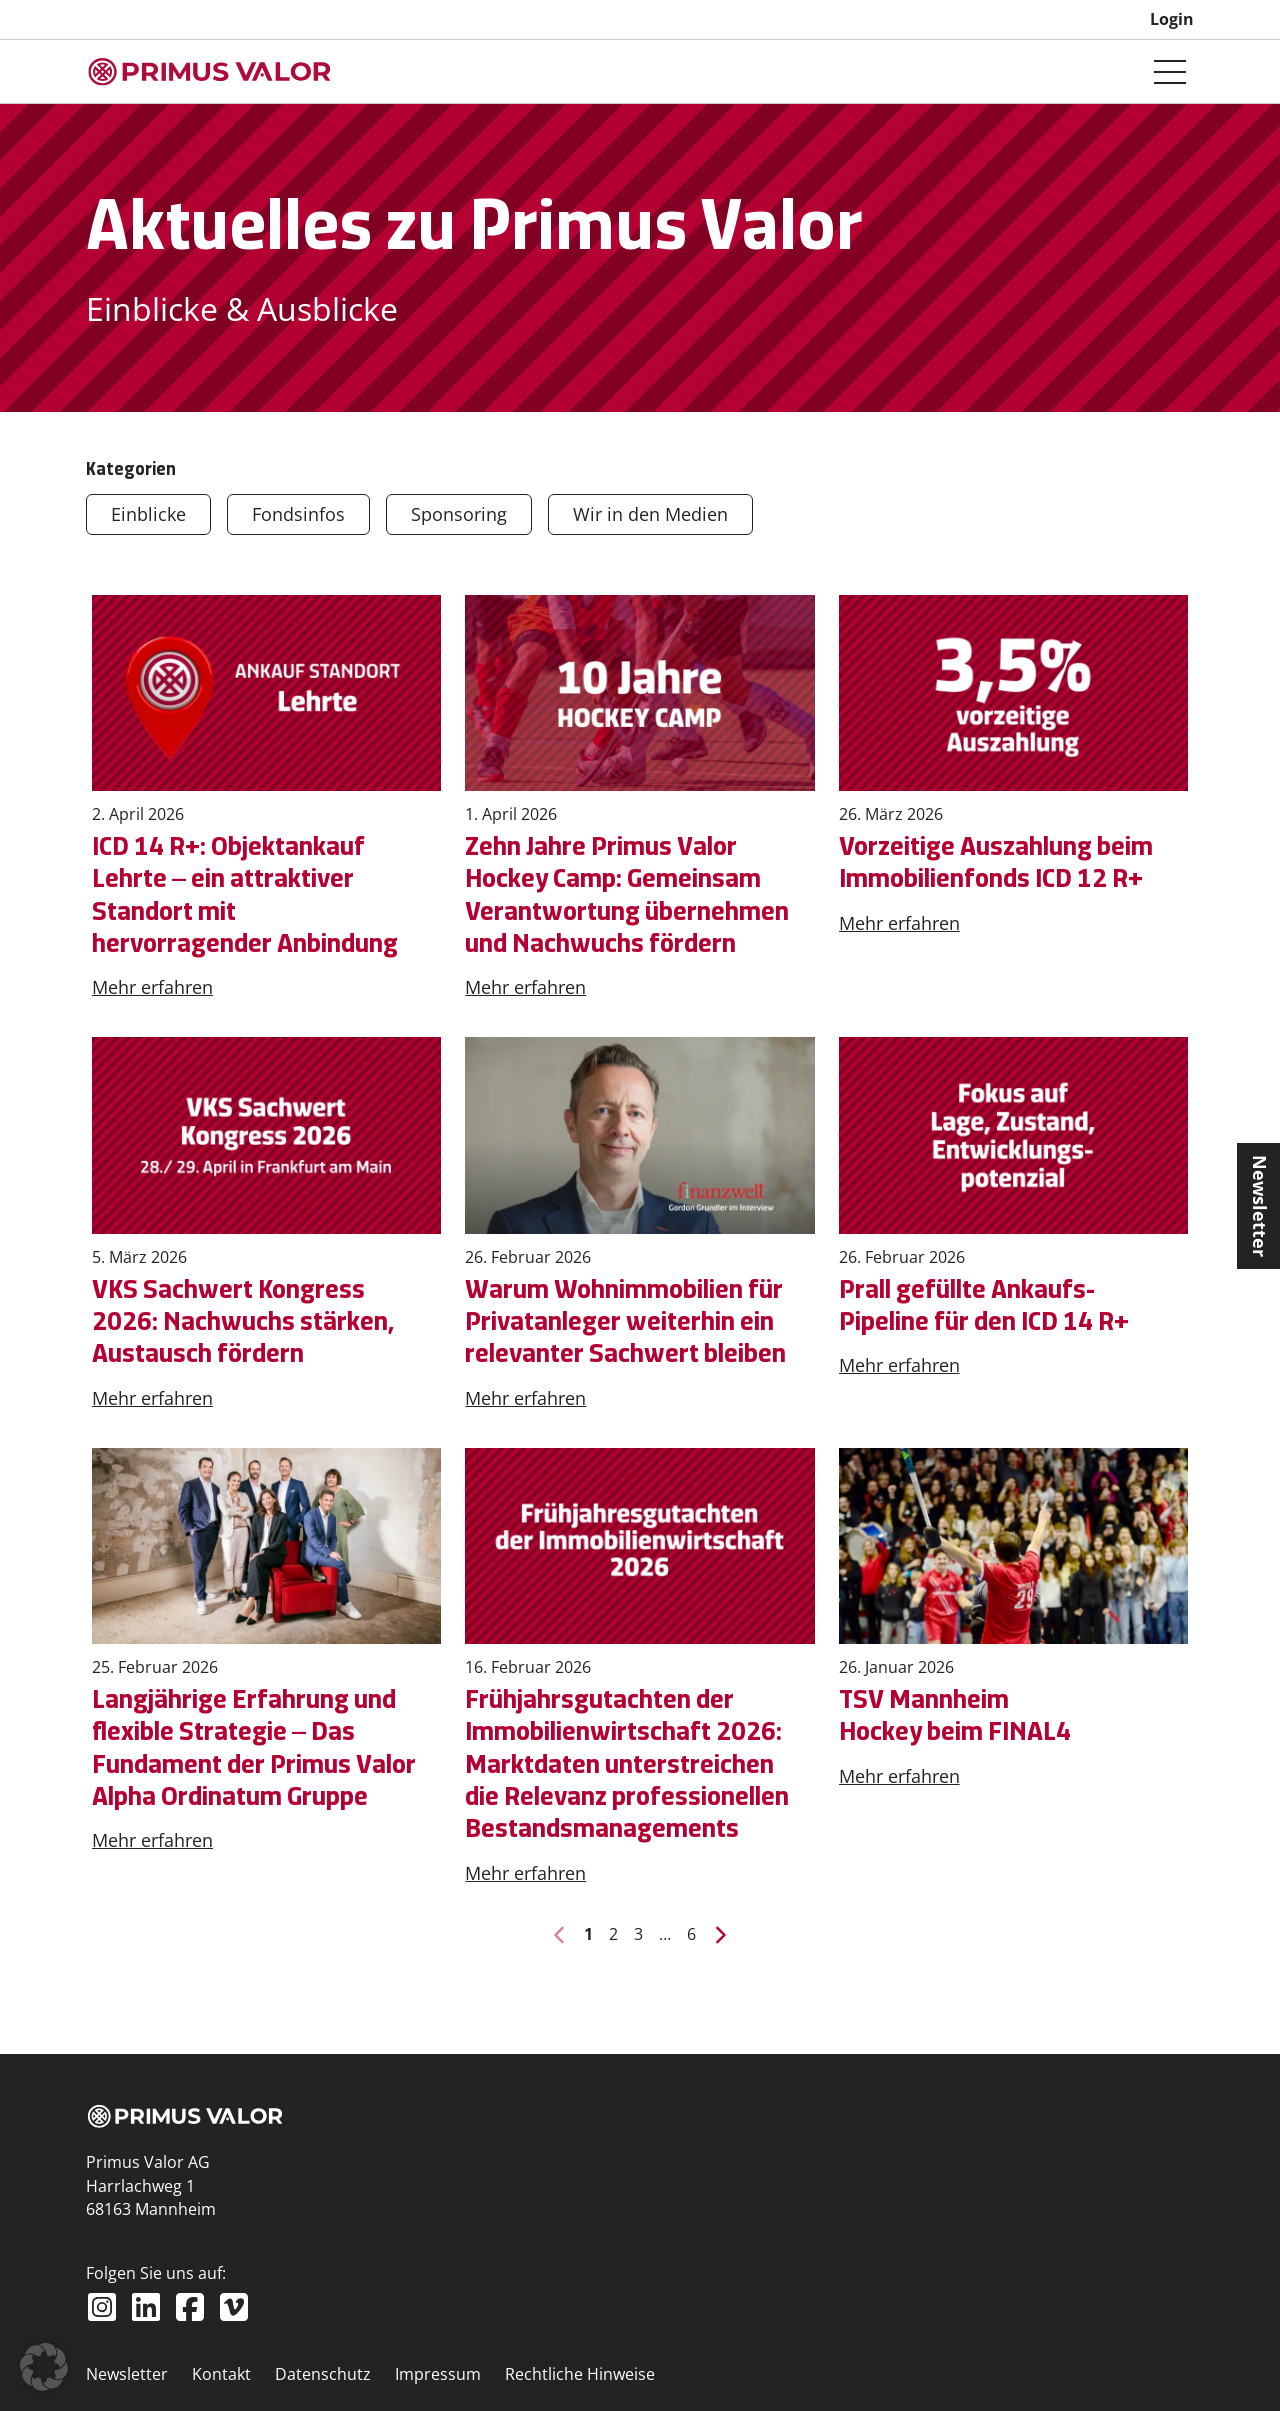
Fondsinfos (298, 514)
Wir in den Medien (650, 514)
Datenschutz (323, 2374)
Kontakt (221, 2374)
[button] (44, 2367)
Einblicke (148, 514)
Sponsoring (459, 514)
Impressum (438, 2374)
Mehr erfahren (152, 987)
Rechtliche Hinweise (580, 2374)
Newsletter (127, 2374)
